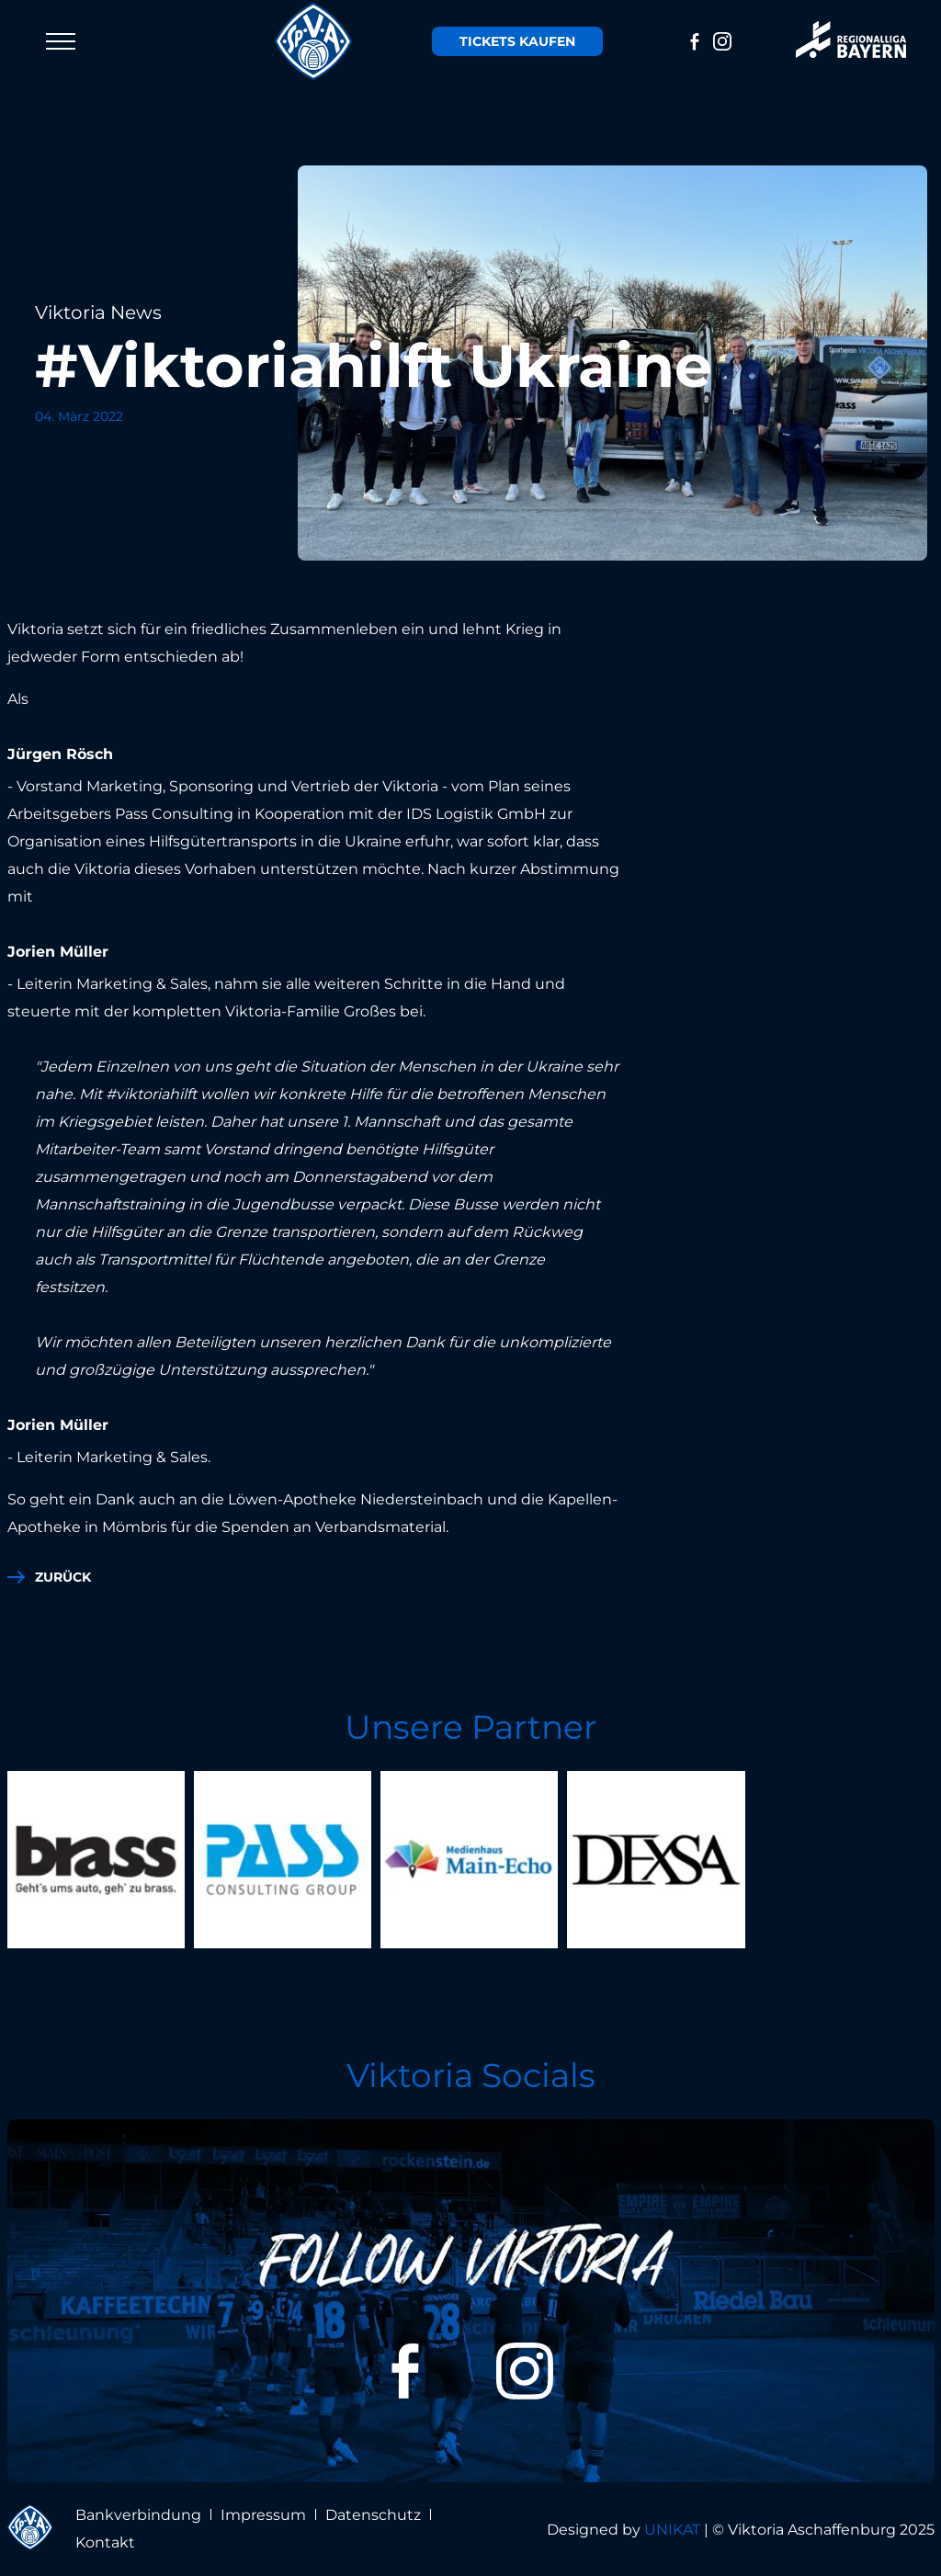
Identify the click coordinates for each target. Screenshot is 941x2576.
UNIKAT (672, 2529)
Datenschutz (373, 2515)
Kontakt (105, 2542)
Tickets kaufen (517, 41)
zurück (63, 1577)
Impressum (263, 2515)
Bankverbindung (138, 2515)
